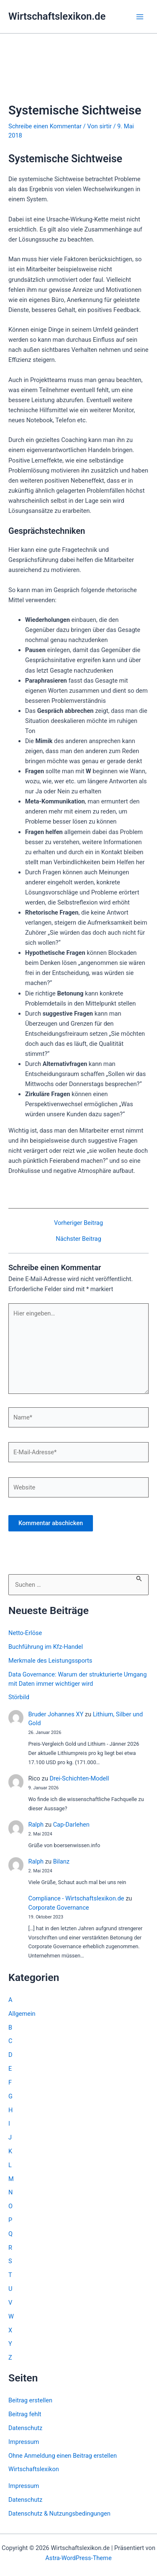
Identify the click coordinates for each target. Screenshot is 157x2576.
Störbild (18, 1697)
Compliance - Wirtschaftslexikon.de (76, 1898)
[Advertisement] (78, 79)
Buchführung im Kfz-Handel (45, 1647)
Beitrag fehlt (24, 2414)
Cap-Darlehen (71, 1824)
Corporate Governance (58, 1907)
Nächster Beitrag (78, 1239)
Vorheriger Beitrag (78, 1223)
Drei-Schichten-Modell (79, 1778)
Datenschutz (25, 2428)
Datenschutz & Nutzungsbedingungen (59, 2513)
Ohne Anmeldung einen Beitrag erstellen (62, 2455)
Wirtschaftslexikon (33, 2469)
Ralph (36, 1824)
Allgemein (22, 2013)
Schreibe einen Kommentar (45, 126)
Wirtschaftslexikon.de (57, 16)
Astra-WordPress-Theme (78, 2558)
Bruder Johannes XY (55, 1714)
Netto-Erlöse (25, 1633)
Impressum (23, 2442)
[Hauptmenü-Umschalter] (140, 17)
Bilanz (61, 1861)
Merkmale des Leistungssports (50, 1660)
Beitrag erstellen (30, 2400)
